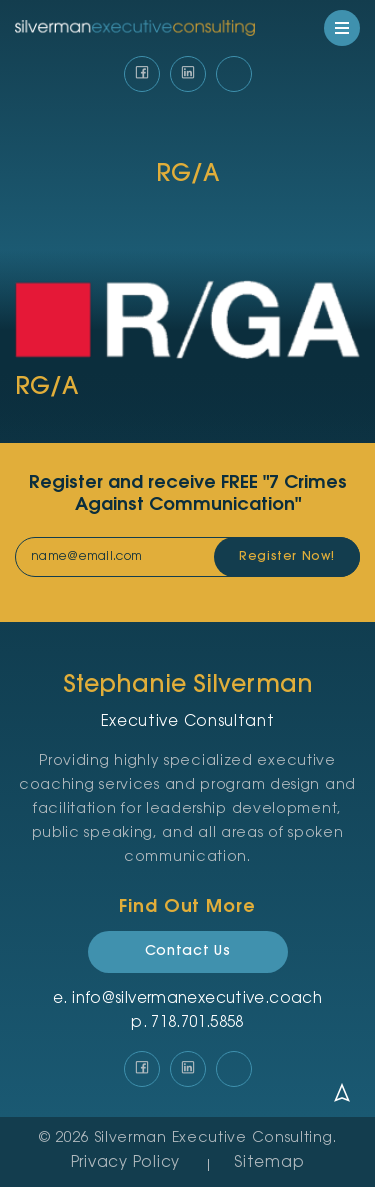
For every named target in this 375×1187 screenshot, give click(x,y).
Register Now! (287, 557)
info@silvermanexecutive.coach (197, 999)
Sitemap (269, 1163)
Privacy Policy (126, 1163)
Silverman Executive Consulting (214, 1139)
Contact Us (188, 952)
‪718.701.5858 (197, 1023)
